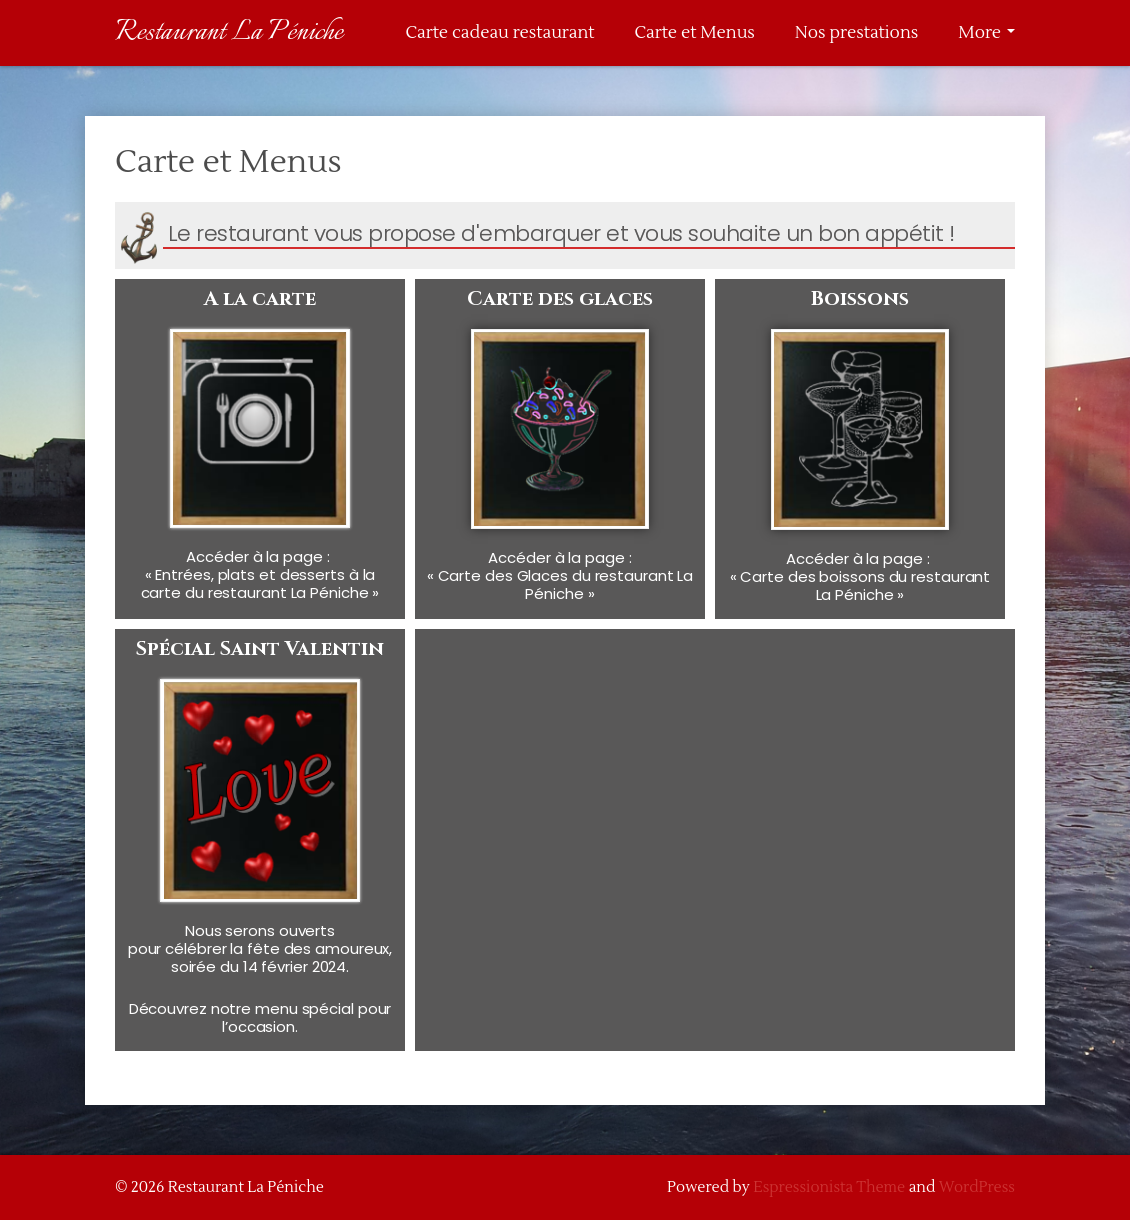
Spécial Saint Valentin (260, 648)
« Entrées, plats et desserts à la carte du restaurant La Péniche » (260, 583)
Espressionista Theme (829, 1187)
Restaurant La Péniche (229, 32)
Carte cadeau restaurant (499, 33)
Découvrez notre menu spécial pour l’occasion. (260, 1017)
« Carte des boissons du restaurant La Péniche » (860, 585)
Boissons (860, 298)
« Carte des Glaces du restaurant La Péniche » (560, 584)
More (986, 33)
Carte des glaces (560, 298)
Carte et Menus (694, 33)
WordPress (977, 1187)
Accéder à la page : (259, 556)
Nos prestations (856, 33)
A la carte (260, 298)
